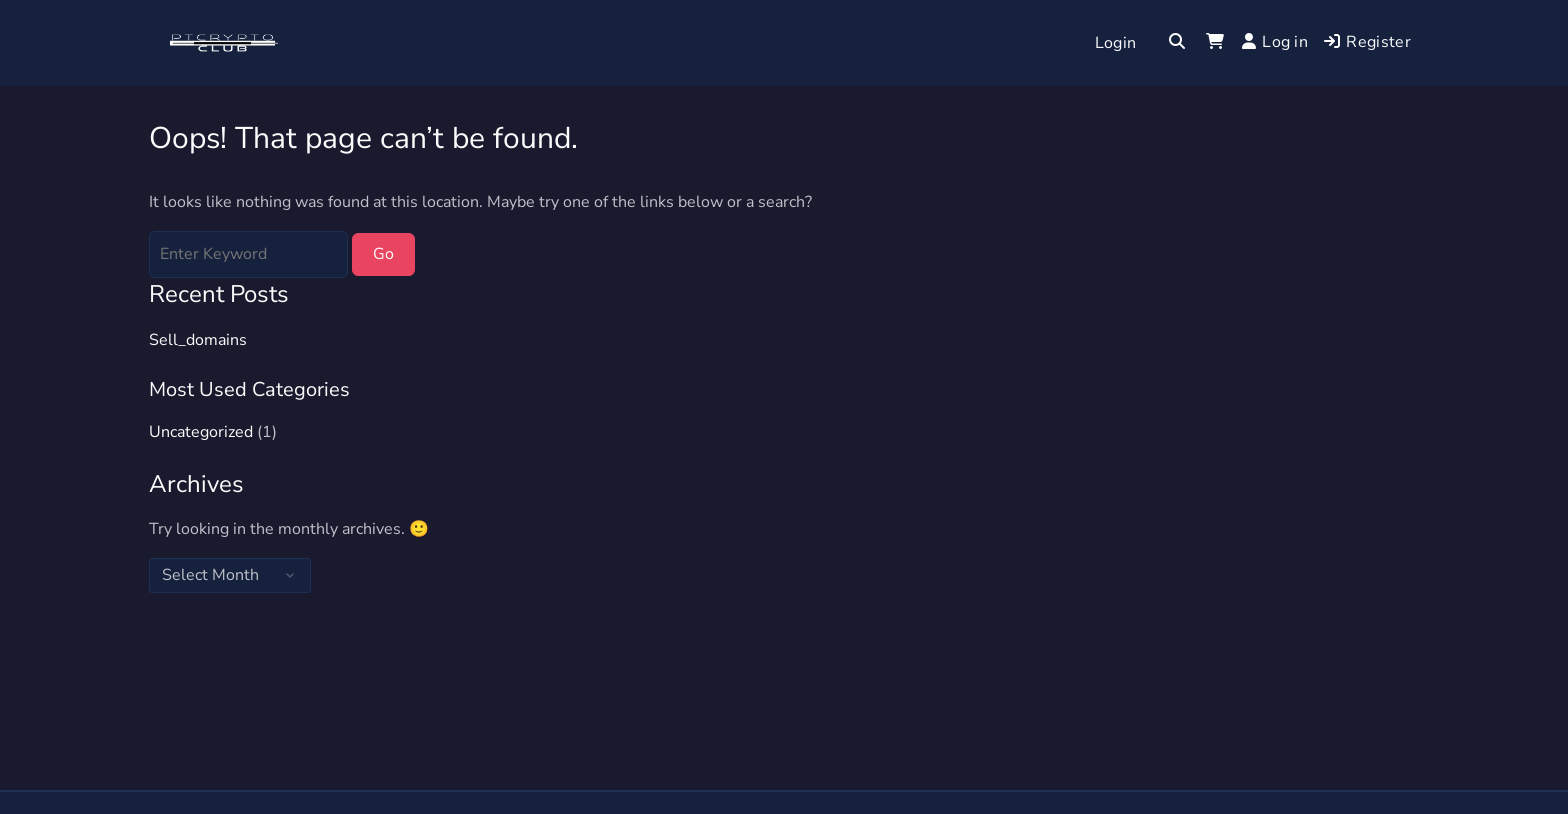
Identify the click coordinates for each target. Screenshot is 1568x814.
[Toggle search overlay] (1177, 43)
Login (1116, 43)
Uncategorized (201, 432)
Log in (1275, 42)
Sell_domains (198, 340)
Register (1367, 42)
